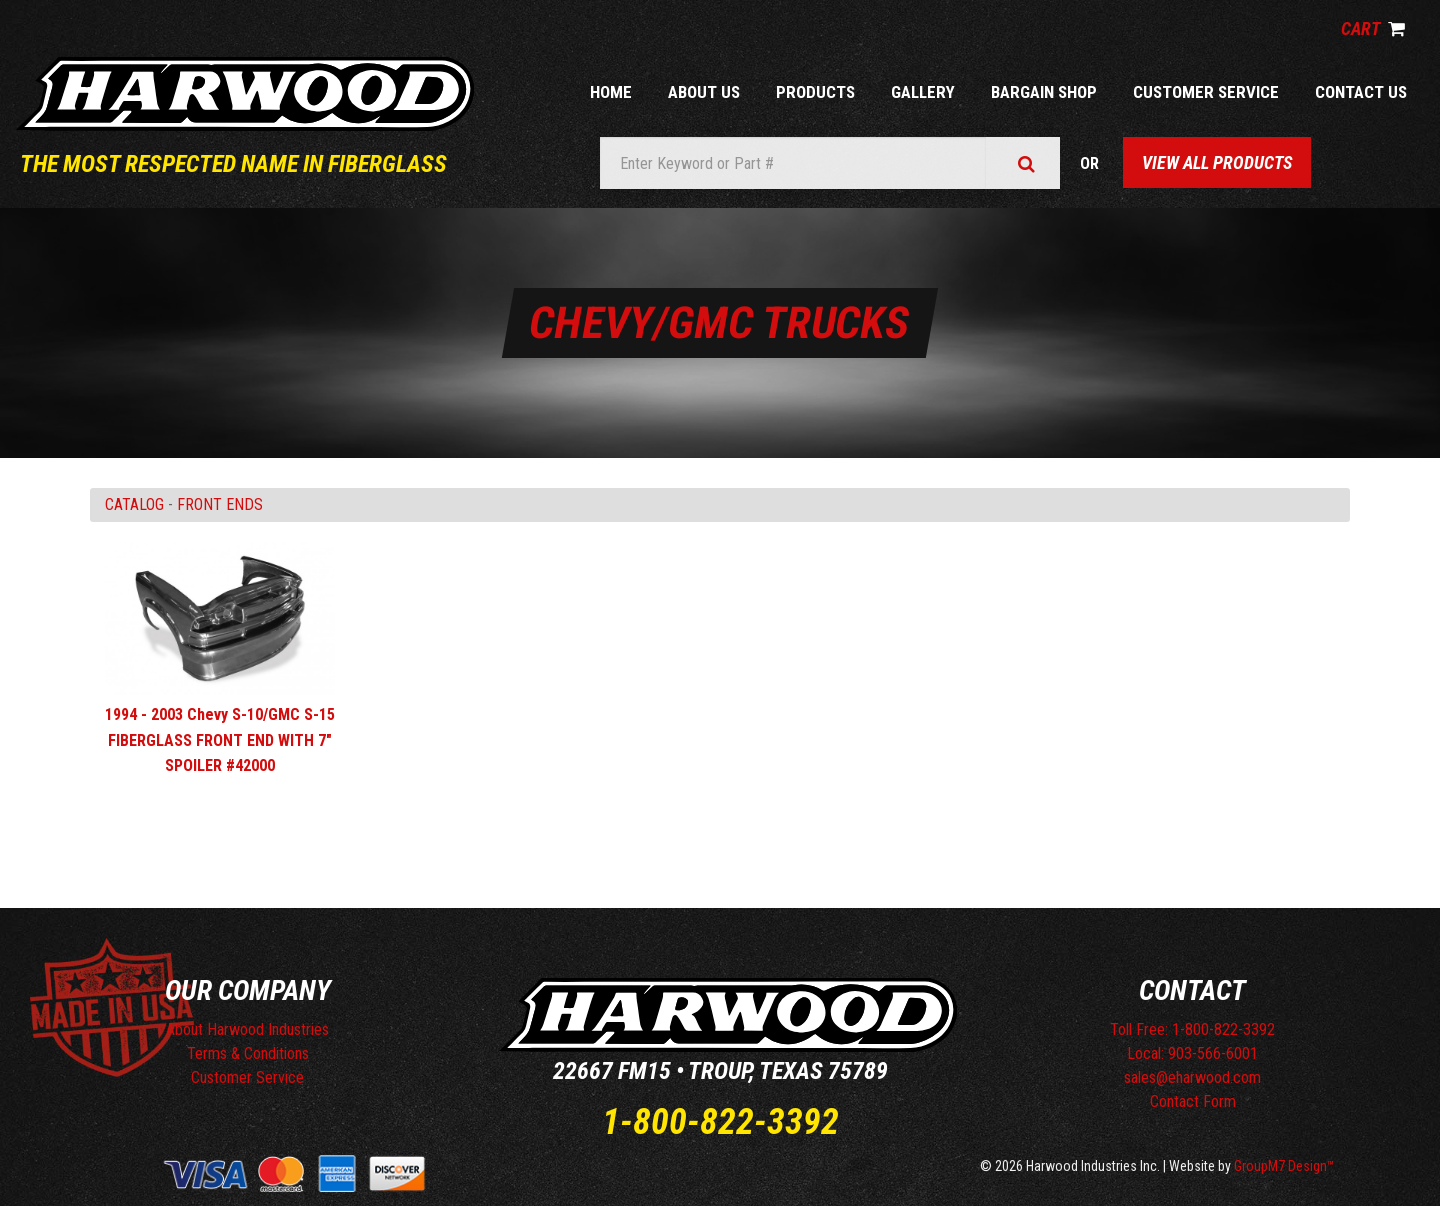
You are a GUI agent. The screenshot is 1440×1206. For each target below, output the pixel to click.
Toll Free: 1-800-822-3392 (1192, 1029)
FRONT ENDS (220, 504)
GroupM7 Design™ (1284, 1166)
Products (815, 92)
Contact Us (1361, 92)
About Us (704, 92)
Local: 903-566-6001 (1192, 1053)
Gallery (923, 92)
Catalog (134, 504)
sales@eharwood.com (1192, 1077)
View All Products (1217, 162)
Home (611, 92)
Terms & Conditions (248, 1053)
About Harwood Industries (247, 1029)
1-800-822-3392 (720, 1122)
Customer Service (1206, 92)
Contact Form (1193, 1101)
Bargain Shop (1044, 92)
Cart (1373, 28)
